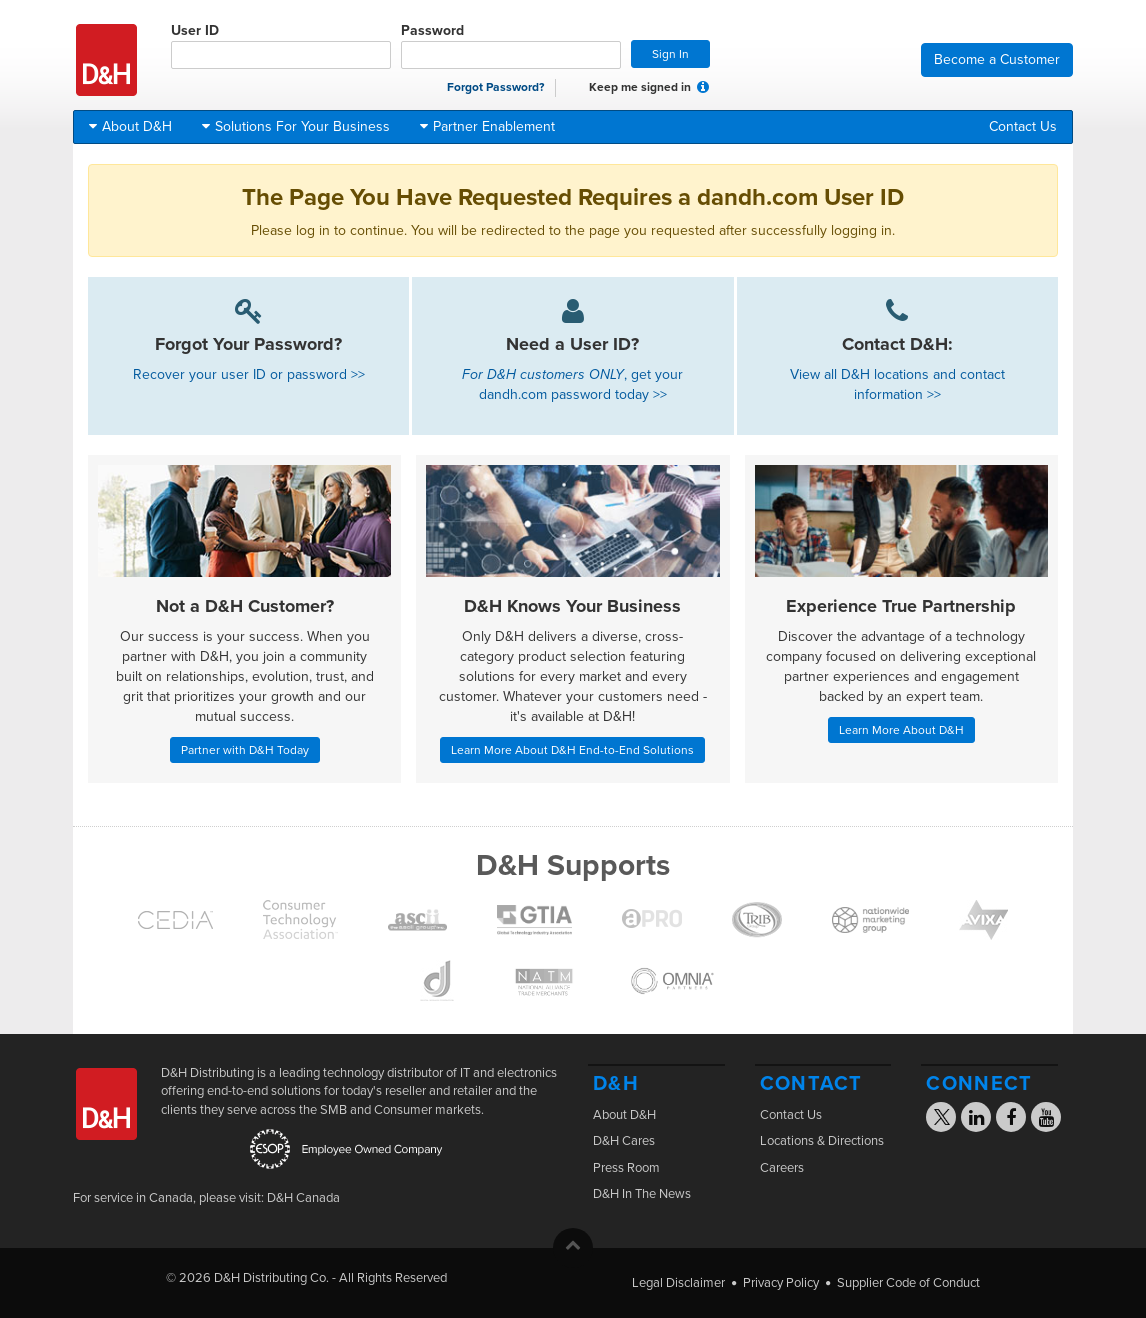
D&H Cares (624, 1141)
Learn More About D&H (901, 730)
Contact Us (1023, 126)
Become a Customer (997, 59)
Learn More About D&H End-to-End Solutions (572, 750)
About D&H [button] (130, 126)
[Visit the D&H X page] (948, 1120)
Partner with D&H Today (245, 750)
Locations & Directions (822, 1141)
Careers (782, 1168)
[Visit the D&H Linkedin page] (976, 1120)
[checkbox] (577, 88)
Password (511, 45)
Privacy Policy (781, 1283)
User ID (281, 45)
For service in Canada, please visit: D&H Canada (206, 1198)
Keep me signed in (629, 88)
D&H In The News (642, 1194)
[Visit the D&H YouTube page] (1046, 1120)
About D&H (624, 1115)
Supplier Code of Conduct (908, 1283)
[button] (703, 87)
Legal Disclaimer (678, 1283)
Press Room (626, 1168)
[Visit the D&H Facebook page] (1011, 1120)
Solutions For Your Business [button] (296, 126)
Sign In (670, 54)
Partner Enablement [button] (487, 126)
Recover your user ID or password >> (249, 374)
